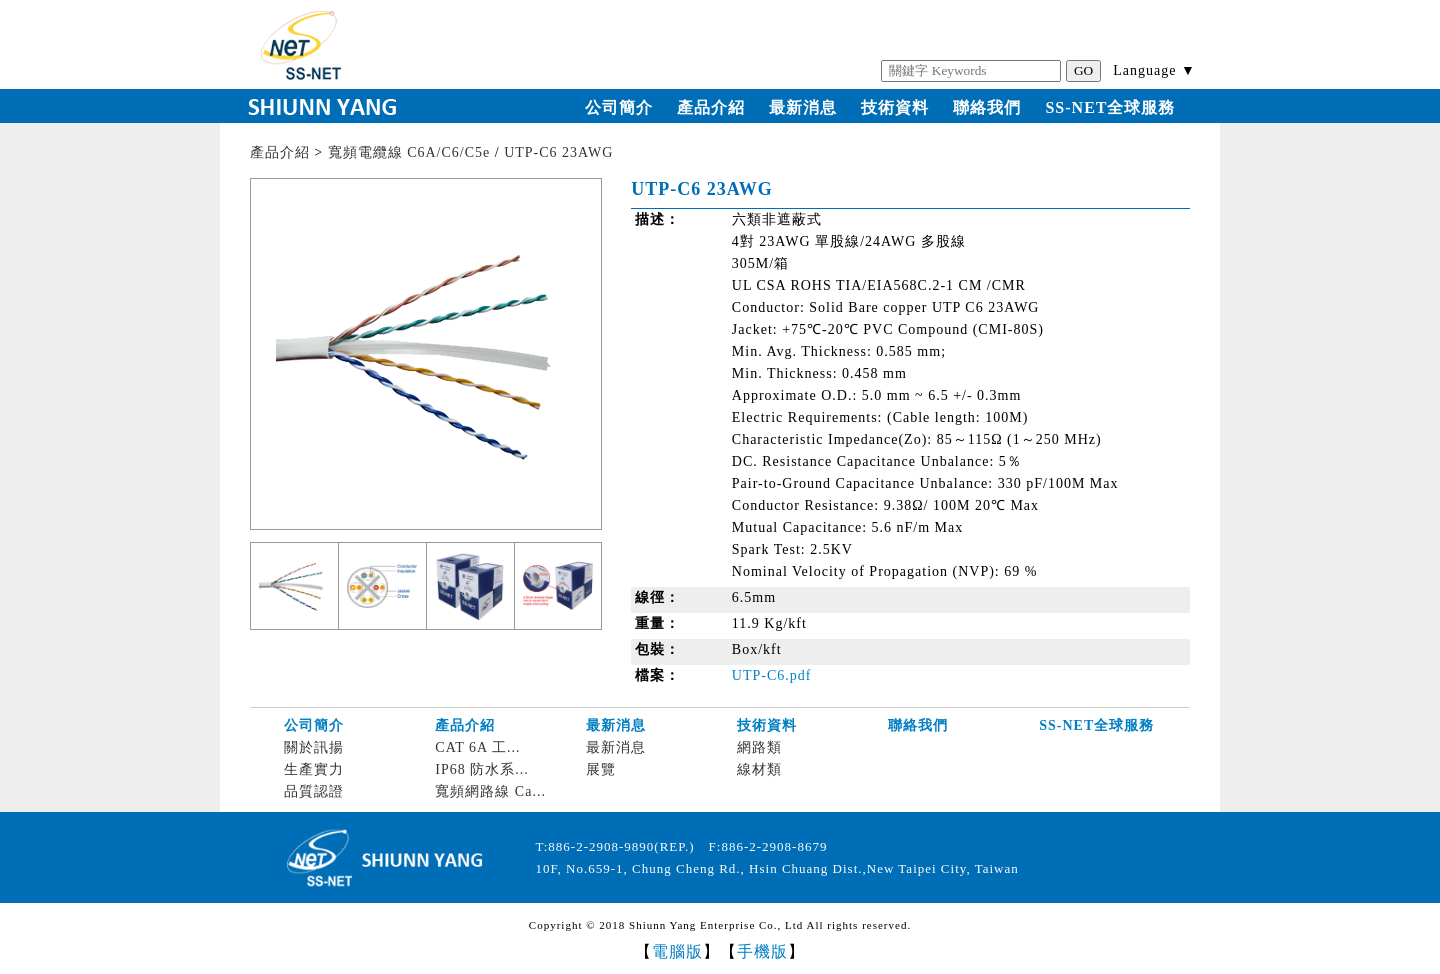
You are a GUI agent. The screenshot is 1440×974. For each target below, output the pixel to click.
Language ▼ (1154, 70)
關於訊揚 (314, 747)
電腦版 (677, 951)
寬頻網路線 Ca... (490, 791)
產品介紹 (711, 107)
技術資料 (895, 107)
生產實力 (314, 769)
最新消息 (803, 107)
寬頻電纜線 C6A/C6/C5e (409, 152)
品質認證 (314, 791)
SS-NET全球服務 (1110, 107)
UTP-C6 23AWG (558, 152)
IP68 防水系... (481, 769)
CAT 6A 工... (477, 747)
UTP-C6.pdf (772, 675)
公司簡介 (619, 107)
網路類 (759, 747)
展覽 (601, 769)
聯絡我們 (987, 107)
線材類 (759, 769)
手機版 (762, 951)
